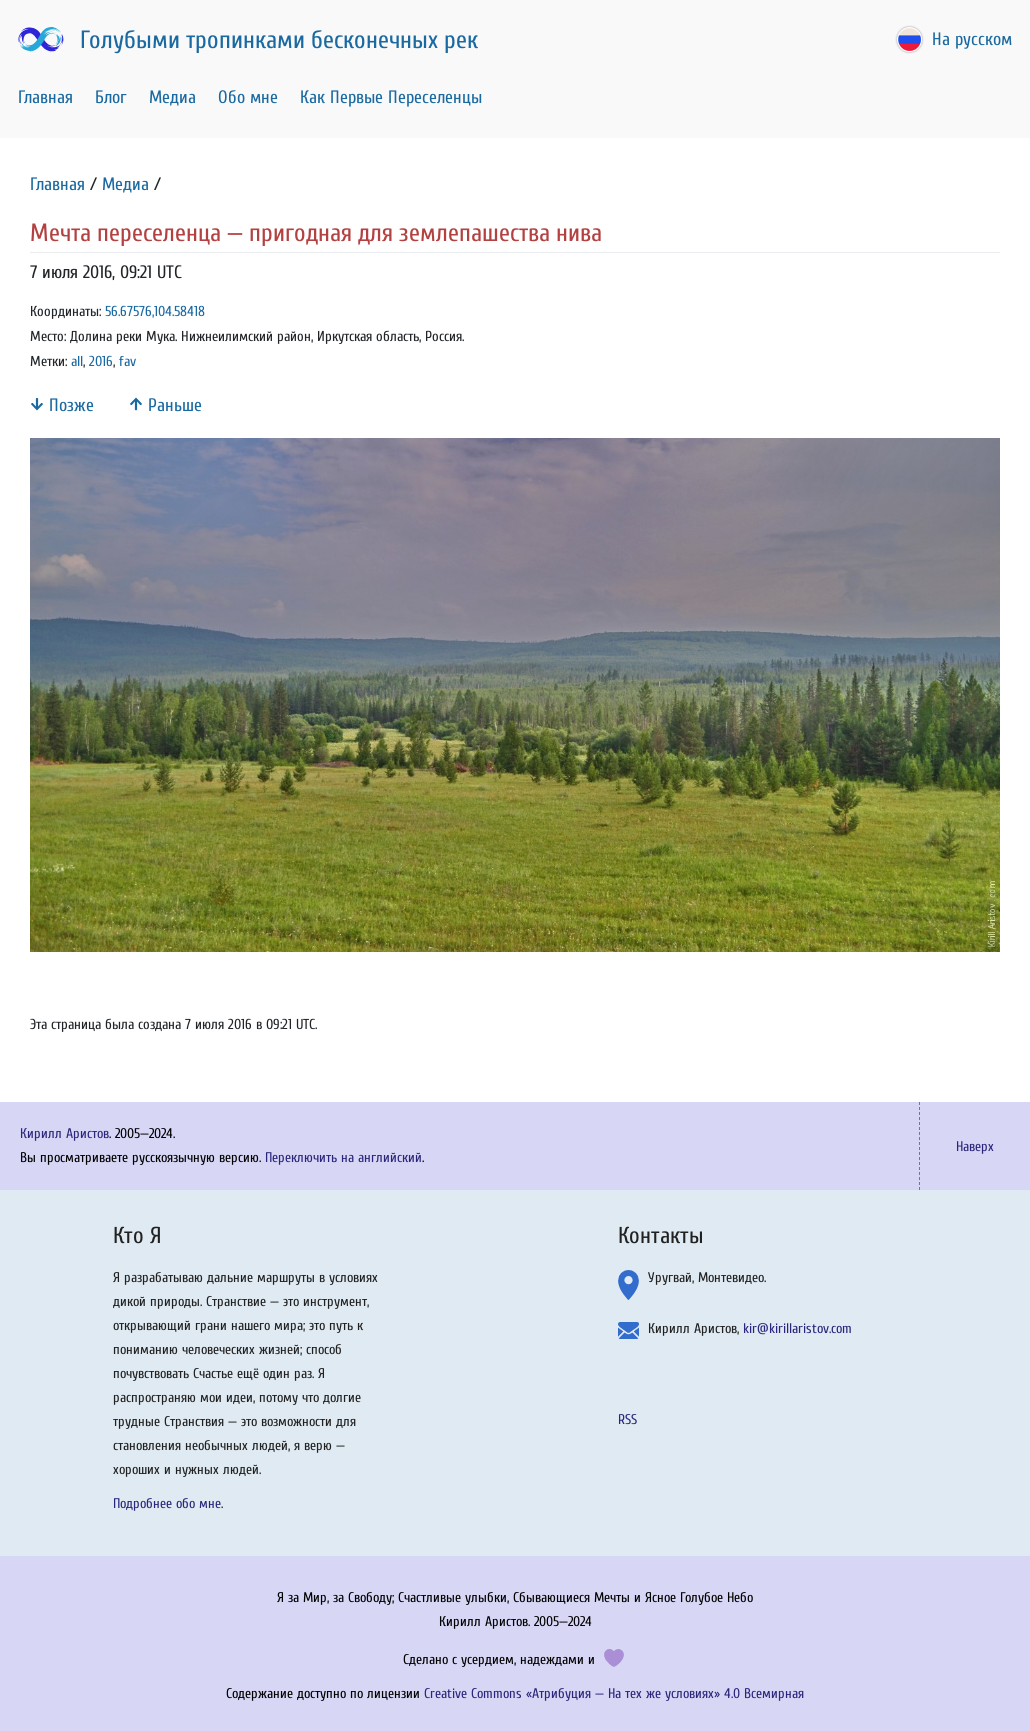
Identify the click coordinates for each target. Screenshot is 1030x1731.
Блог (111, 97)
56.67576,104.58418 (155, 311)
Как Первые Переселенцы (391, 97)
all (77, 361)
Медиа (172, 97)
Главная (45, 97)
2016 (101, 361)
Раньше (165, 405)
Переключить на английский (343, 1157)
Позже (62, 405)
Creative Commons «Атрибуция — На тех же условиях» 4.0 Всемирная (614, 1693)
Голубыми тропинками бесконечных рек (246, 40)
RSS (627, 1419)
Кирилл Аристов (64, 1133)
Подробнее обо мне (167, 1503)
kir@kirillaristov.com (797, 1328)
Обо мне (248, 97)
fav (127, 361)
